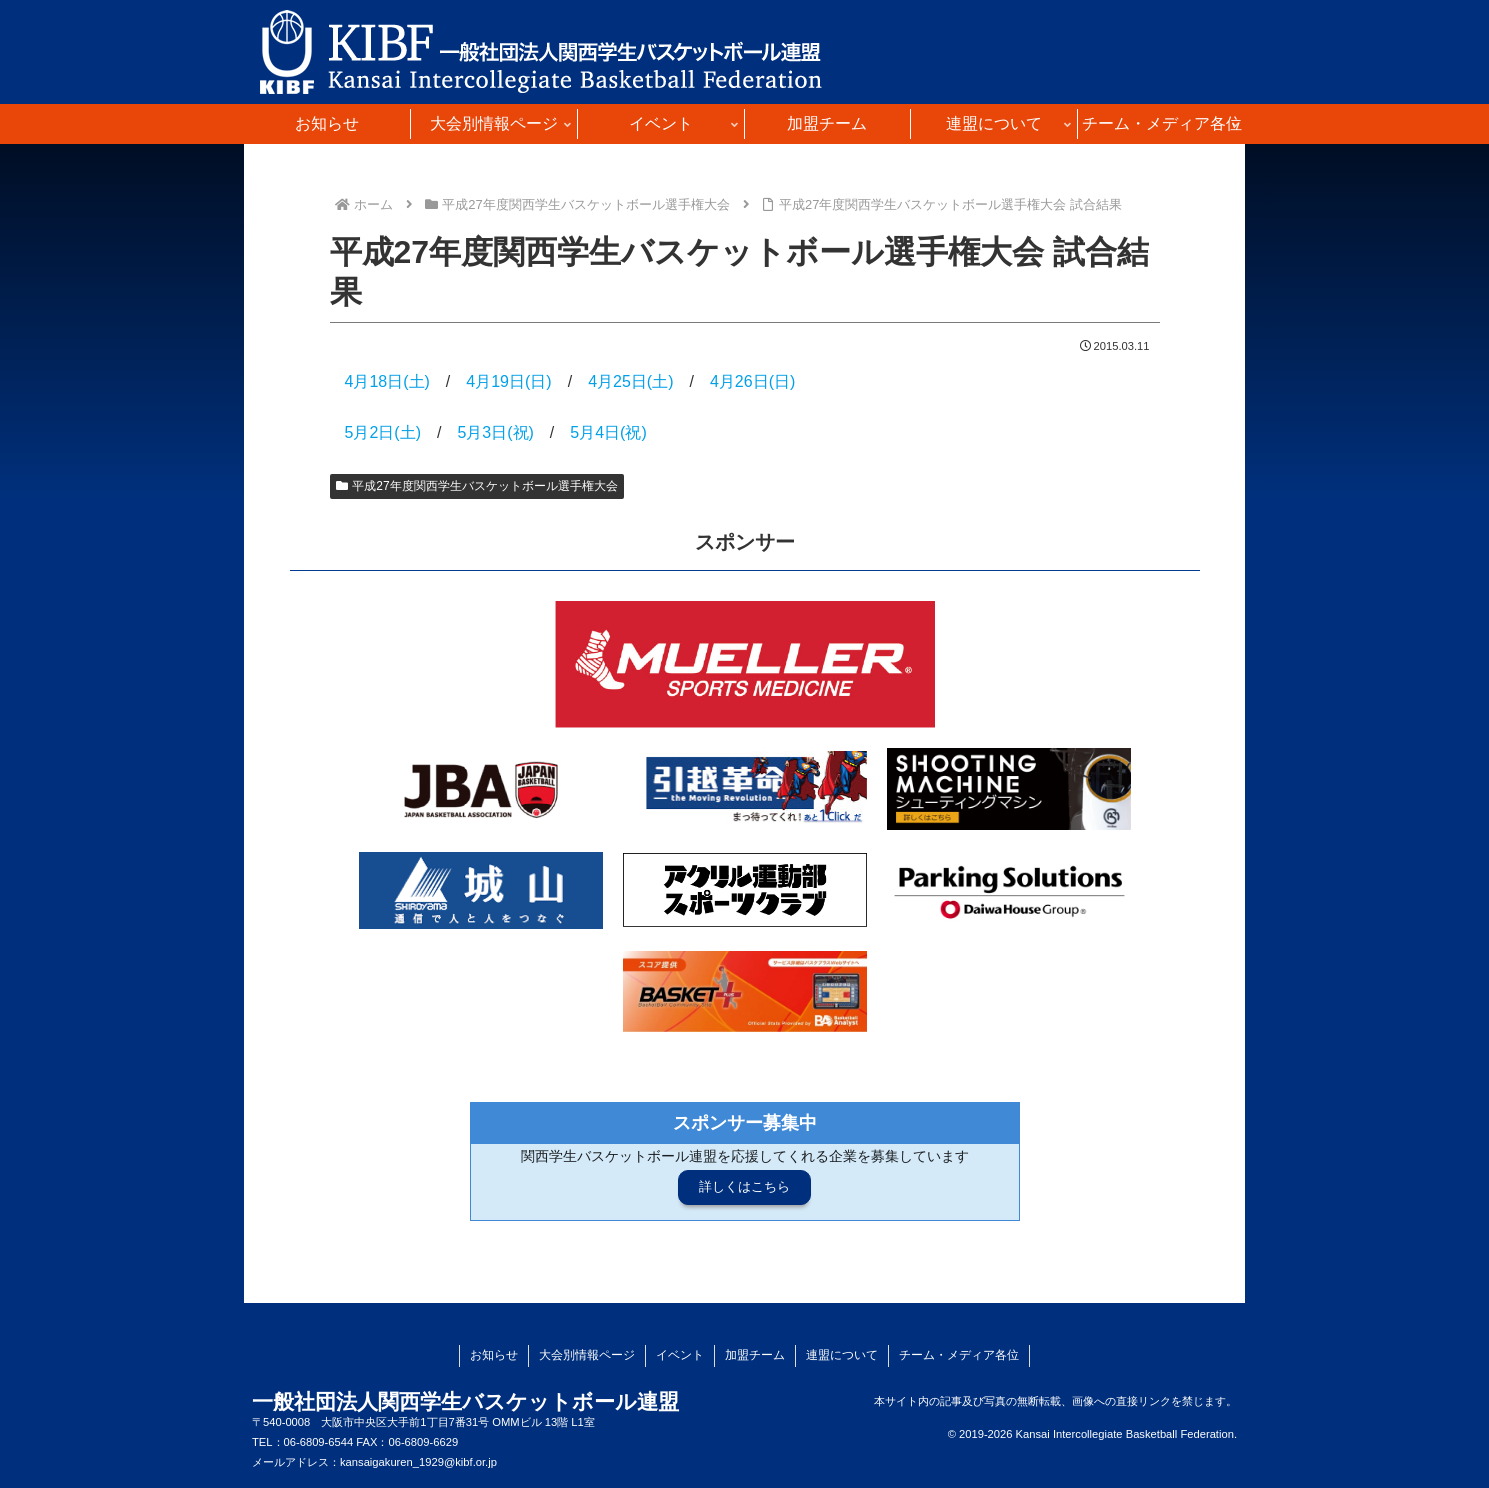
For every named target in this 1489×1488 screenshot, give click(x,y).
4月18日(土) (387, 381)
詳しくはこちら (744, 1186)
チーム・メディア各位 (959, 1355)
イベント (680, 1355)
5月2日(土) (383, 432)
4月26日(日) (752, 381)
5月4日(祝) (608, 432)
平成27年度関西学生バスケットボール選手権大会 (477, 486)
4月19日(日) (508, 381)
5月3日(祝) (495, 432)
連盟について (842, 1355)
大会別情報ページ (587, 1355)
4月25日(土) (630, 381)
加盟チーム (755, 1355)
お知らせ (494, 1355)
